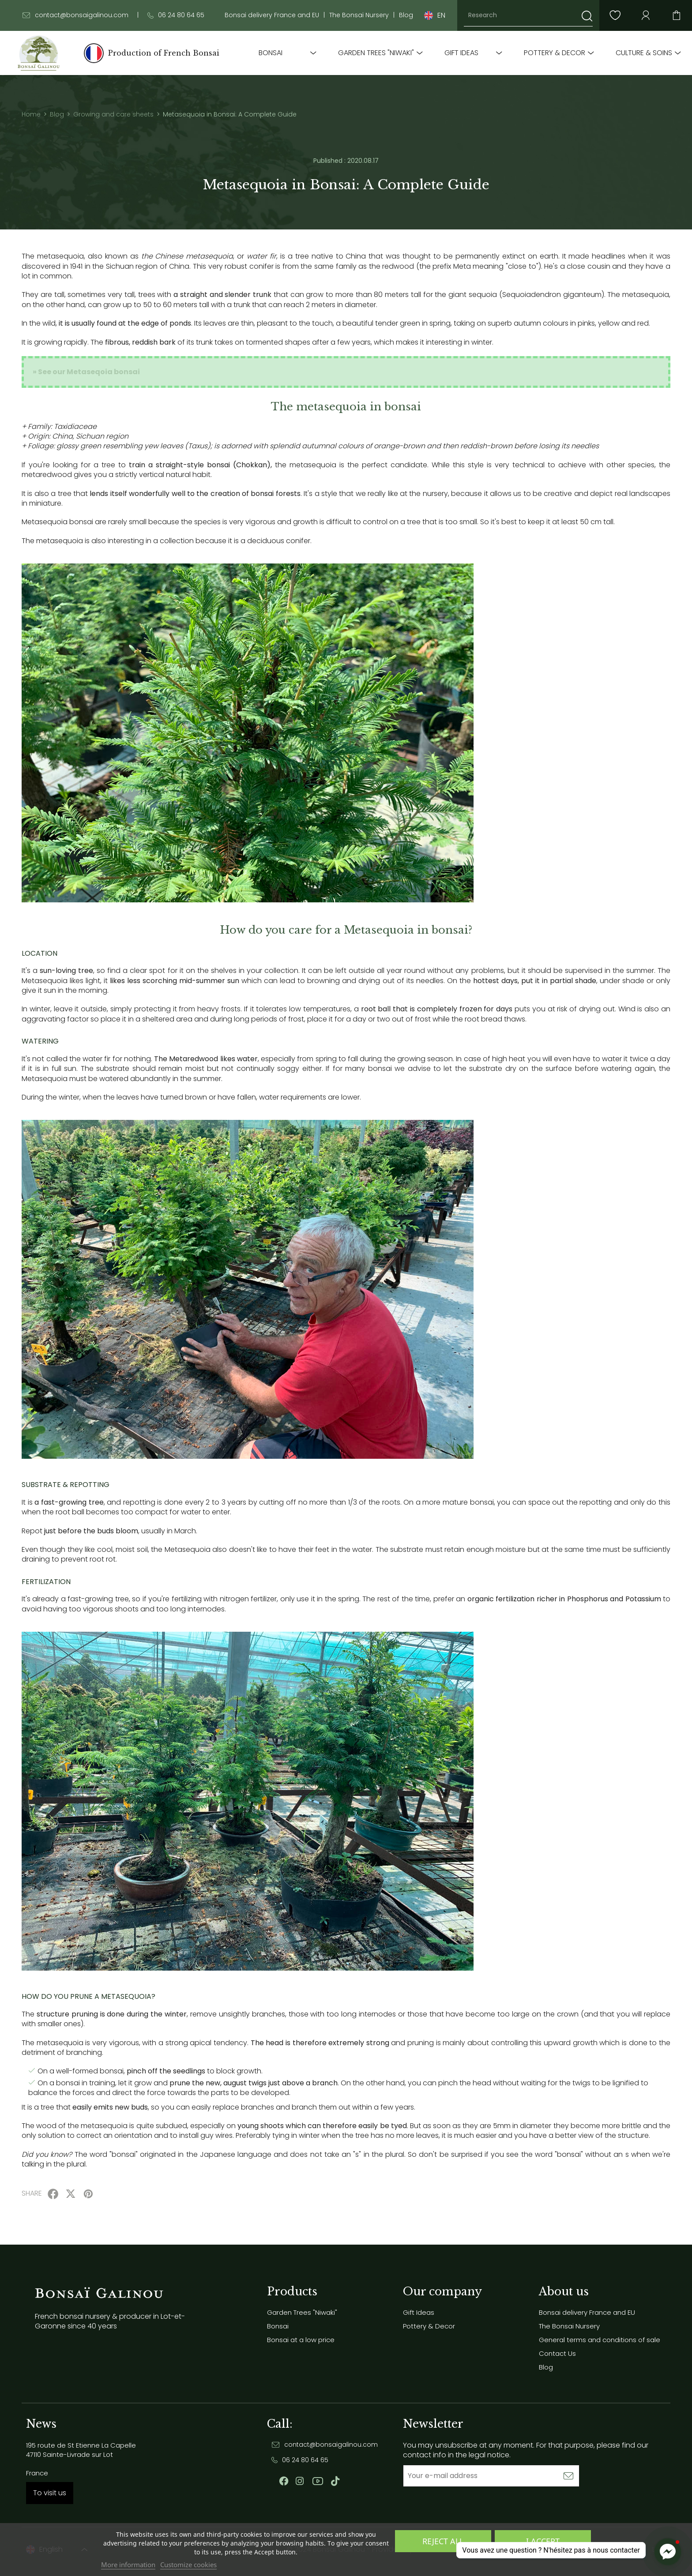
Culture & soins (644, 53)
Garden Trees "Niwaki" (376, 53)
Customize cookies (188, 2564)
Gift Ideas (461, 53)
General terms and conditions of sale (599, 2339)
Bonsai (270, 53)
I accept (543, 2541)
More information (128, 2564)
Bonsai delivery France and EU (272, 15)
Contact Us (557, 2353)
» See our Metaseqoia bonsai (86, 372)
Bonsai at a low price (301, 2339)
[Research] (528, 15)
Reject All (442, 2541)
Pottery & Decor (554, 53)
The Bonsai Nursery (359, 15)
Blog (406, 15)
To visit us (49, 2493)
